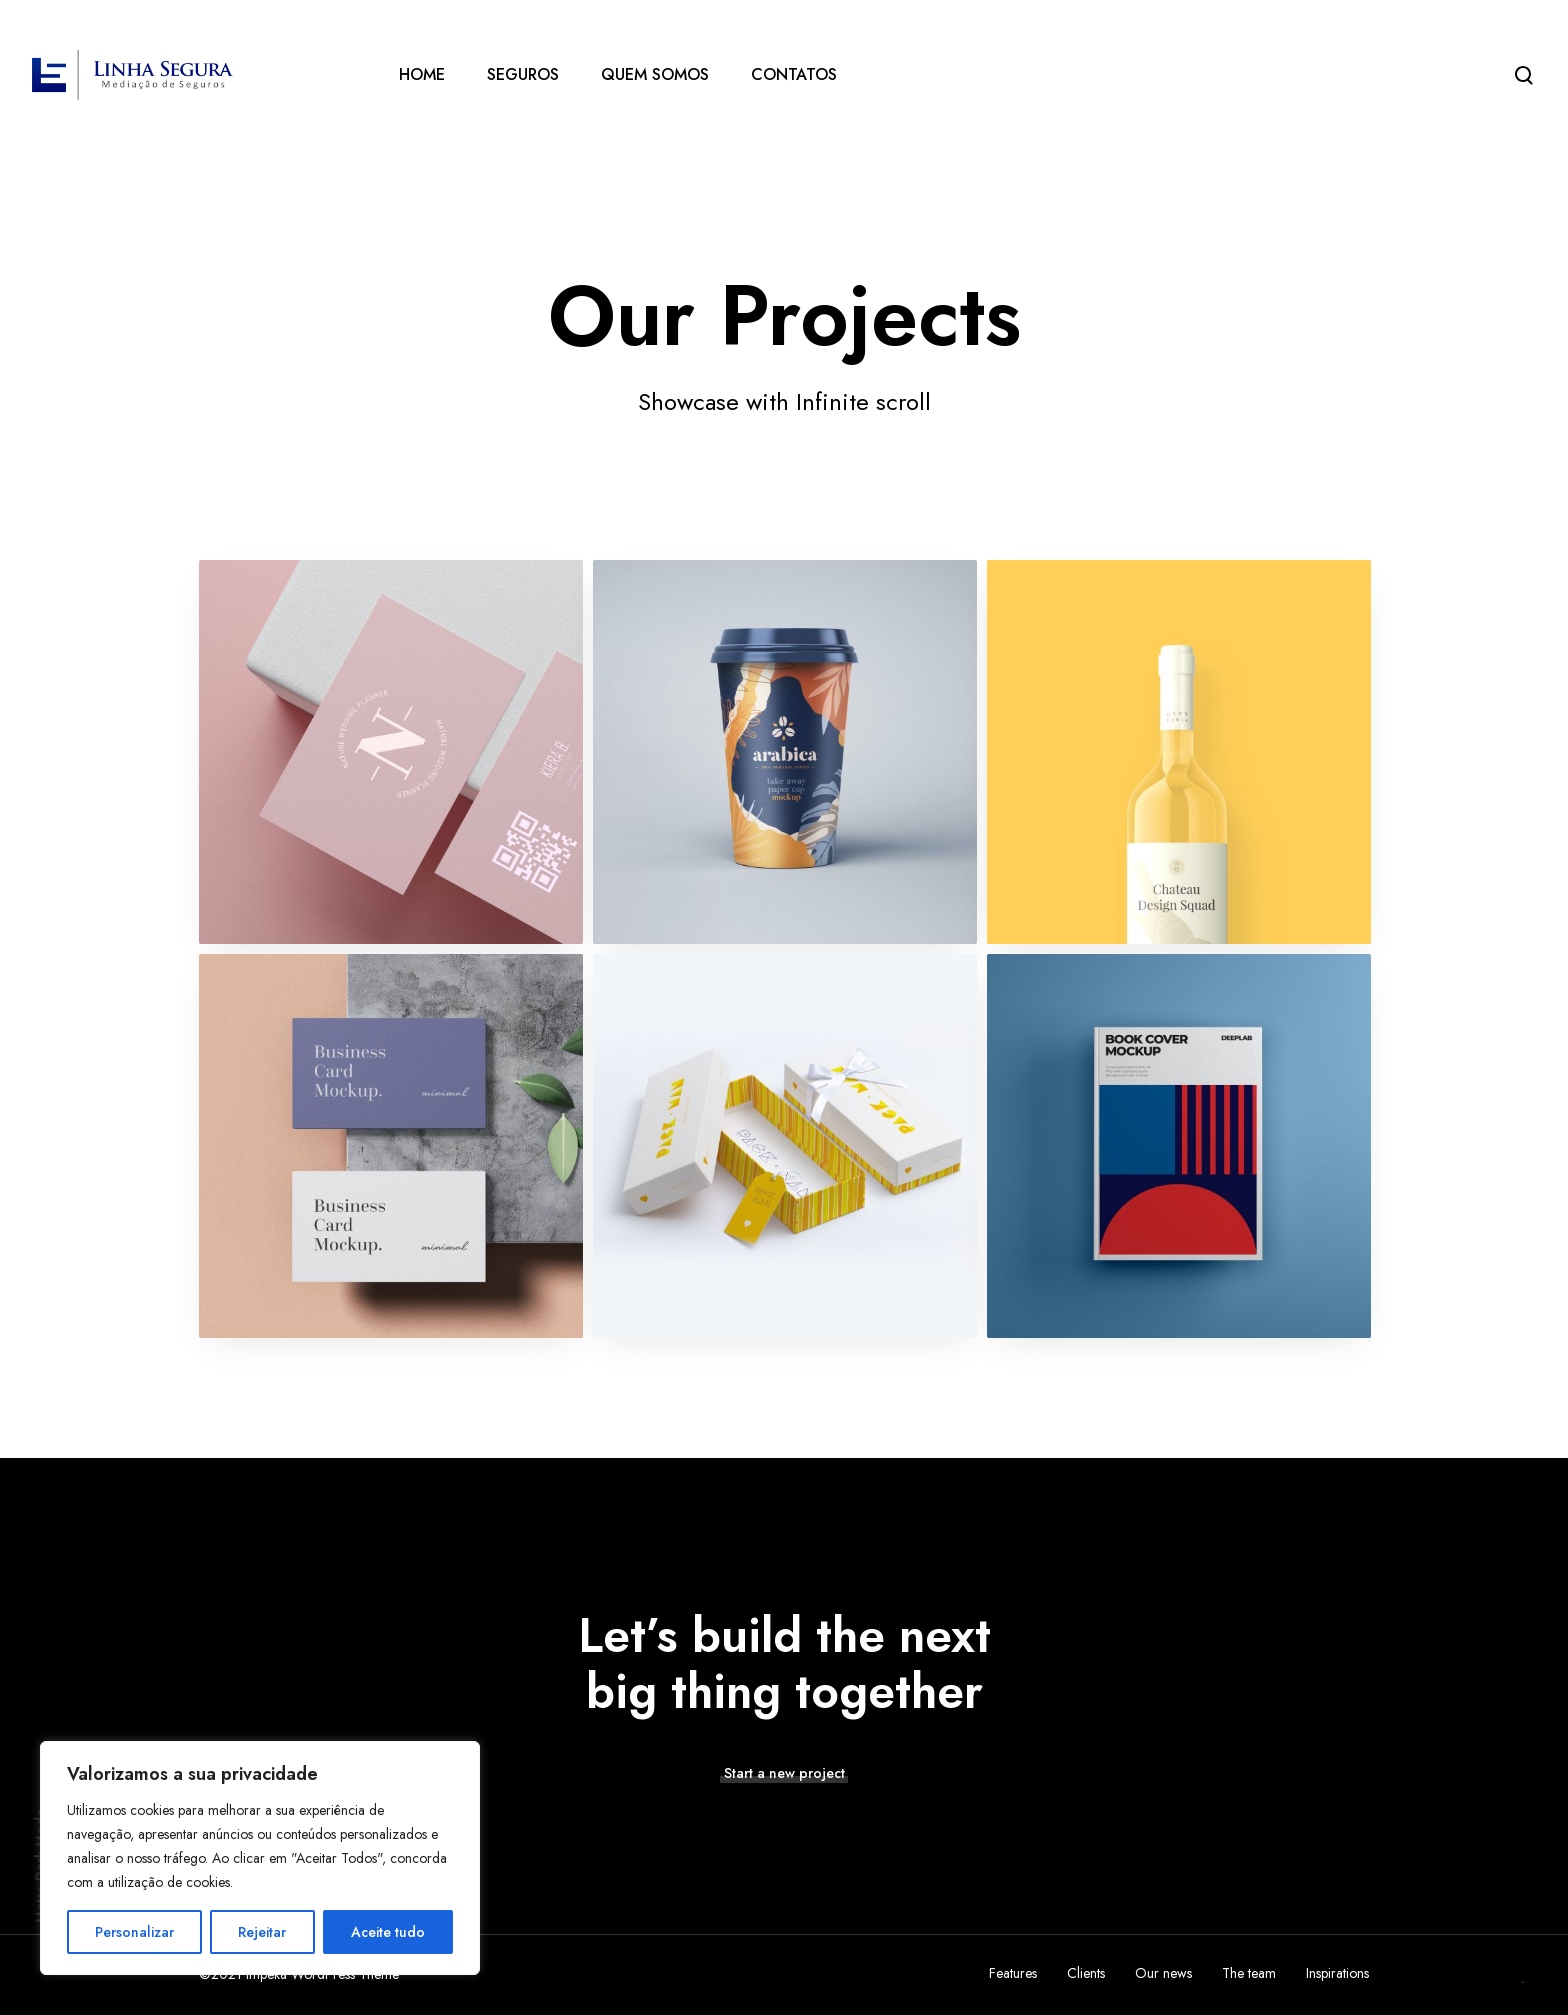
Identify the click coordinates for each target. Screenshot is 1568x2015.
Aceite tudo (388, 1932)
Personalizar (134, 1932)
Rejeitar (262, 1932)
